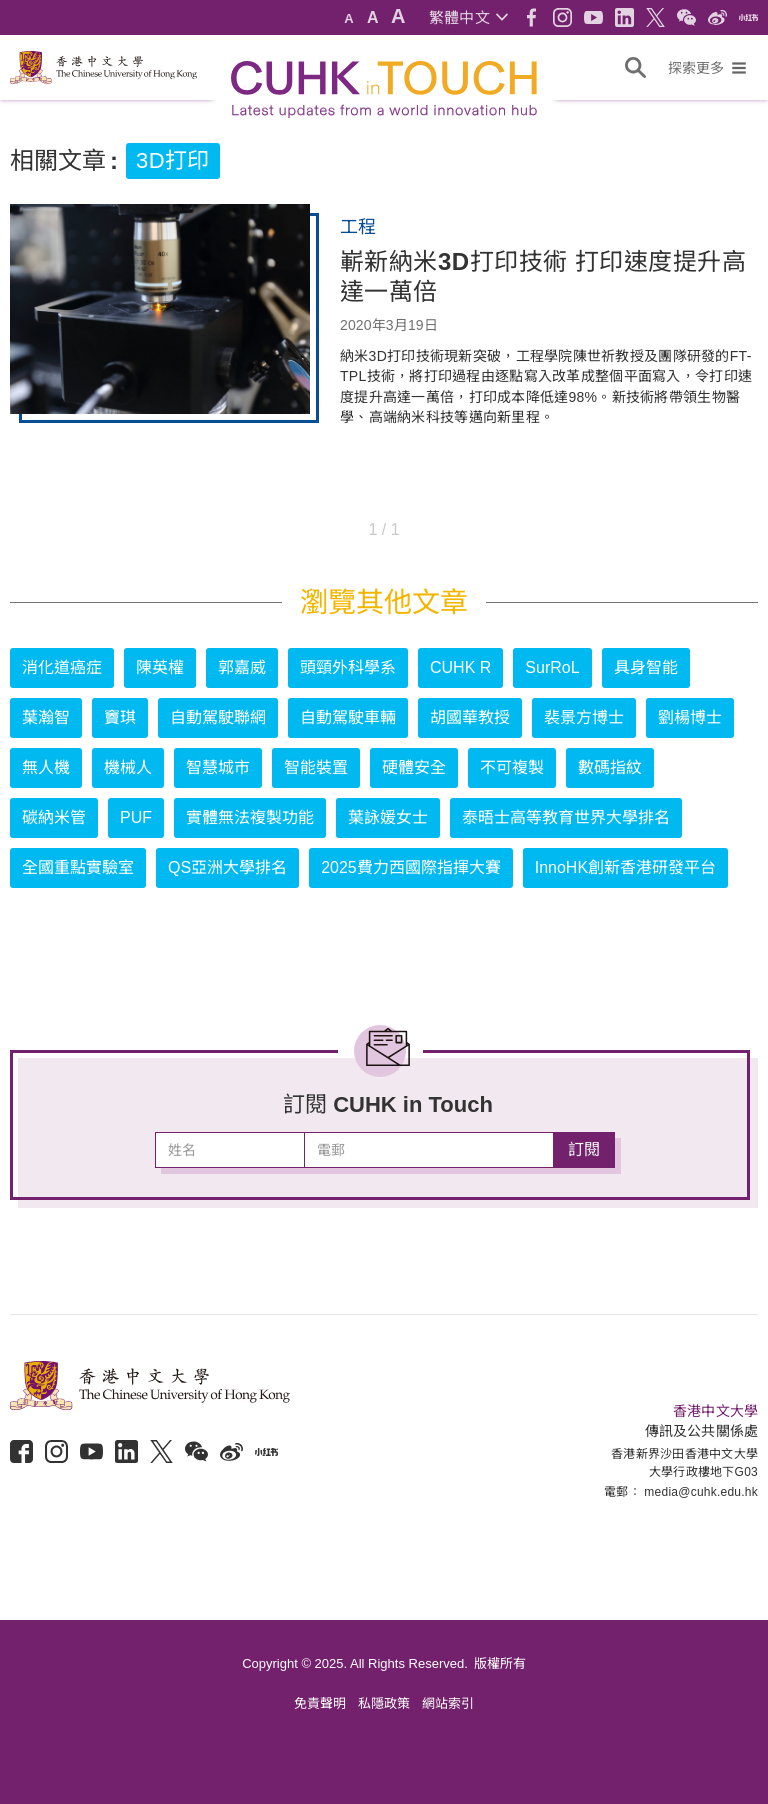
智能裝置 (316, 767)
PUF (136, 817)
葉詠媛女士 (388, 817)
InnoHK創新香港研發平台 (625, 867)
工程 (358, 227)
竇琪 (120, 717)
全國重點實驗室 (78, 867)
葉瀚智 (46, 717)
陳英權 (160, 667)
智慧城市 (218, 767)
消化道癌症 (62, 667)
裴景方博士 (584, 717)
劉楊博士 (690, 717)
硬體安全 (414, 767)
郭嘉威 (242, 667)
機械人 (128, 767)
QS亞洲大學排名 (227, 867)
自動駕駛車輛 (348, 717)
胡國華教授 (470, 717)
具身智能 (646, 667)
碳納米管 (54, 817)
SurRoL (552, 667)
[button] (468, 17)
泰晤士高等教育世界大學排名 (566, 817)
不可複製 (512, 767)
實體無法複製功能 (250, 817)
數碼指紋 (610, 767)
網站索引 (448, 1703)
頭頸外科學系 (348, 667)
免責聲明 (320, 1703)
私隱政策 (384, 1703)
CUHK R (460, 667)
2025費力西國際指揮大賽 (411, 867)
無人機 (46, 767)
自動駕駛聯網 (218, 717)
